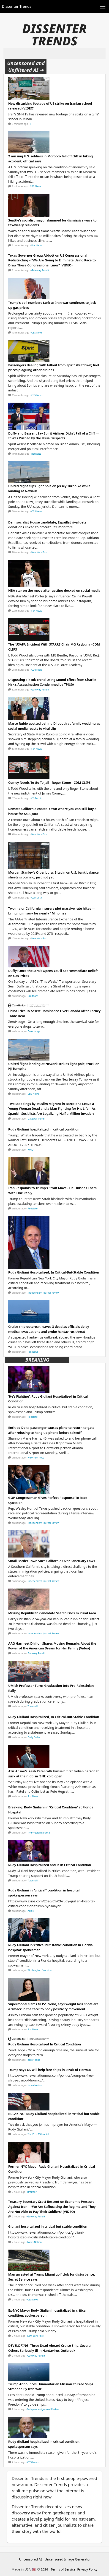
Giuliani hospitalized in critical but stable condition (47, 2226)
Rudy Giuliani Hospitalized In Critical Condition (44, 2044)
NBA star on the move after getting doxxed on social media (54, 590)
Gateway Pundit (40, 270)
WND (30, 1149)
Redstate (36, 453)
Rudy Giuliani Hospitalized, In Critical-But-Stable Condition (53, 1272)
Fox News (36, 245)
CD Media (36, 669)
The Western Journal (39, 1832)
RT (31, 123)
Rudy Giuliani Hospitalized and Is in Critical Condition (49, 1865)
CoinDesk (36, 897)
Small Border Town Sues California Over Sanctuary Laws (51, 1561)
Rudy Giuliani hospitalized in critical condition (43, 1129)
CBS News (35, 186)
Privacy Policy (87, 2569)
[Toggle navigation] (103, 6)
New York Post (39, 552)
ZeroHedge (34, 1031)
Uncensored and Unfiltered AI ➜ (26, 66)
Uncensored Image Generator (68, 2559)
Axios (31, 1910)
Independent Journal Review (44, 1292)
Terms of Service (63, 2569)
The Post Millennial (38, 2134)
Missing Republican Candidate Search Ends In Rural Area (52, 1613)
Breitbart (33, 996)
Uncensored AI (30, 2559)
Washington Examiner (40, 1970)
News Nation (35, 2085)
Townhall (33, 1706)
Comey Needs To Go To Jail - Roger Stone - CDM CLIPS (49, 782)
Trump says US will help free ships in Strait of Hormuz (49, 2070)
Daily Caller (34, 1737)
